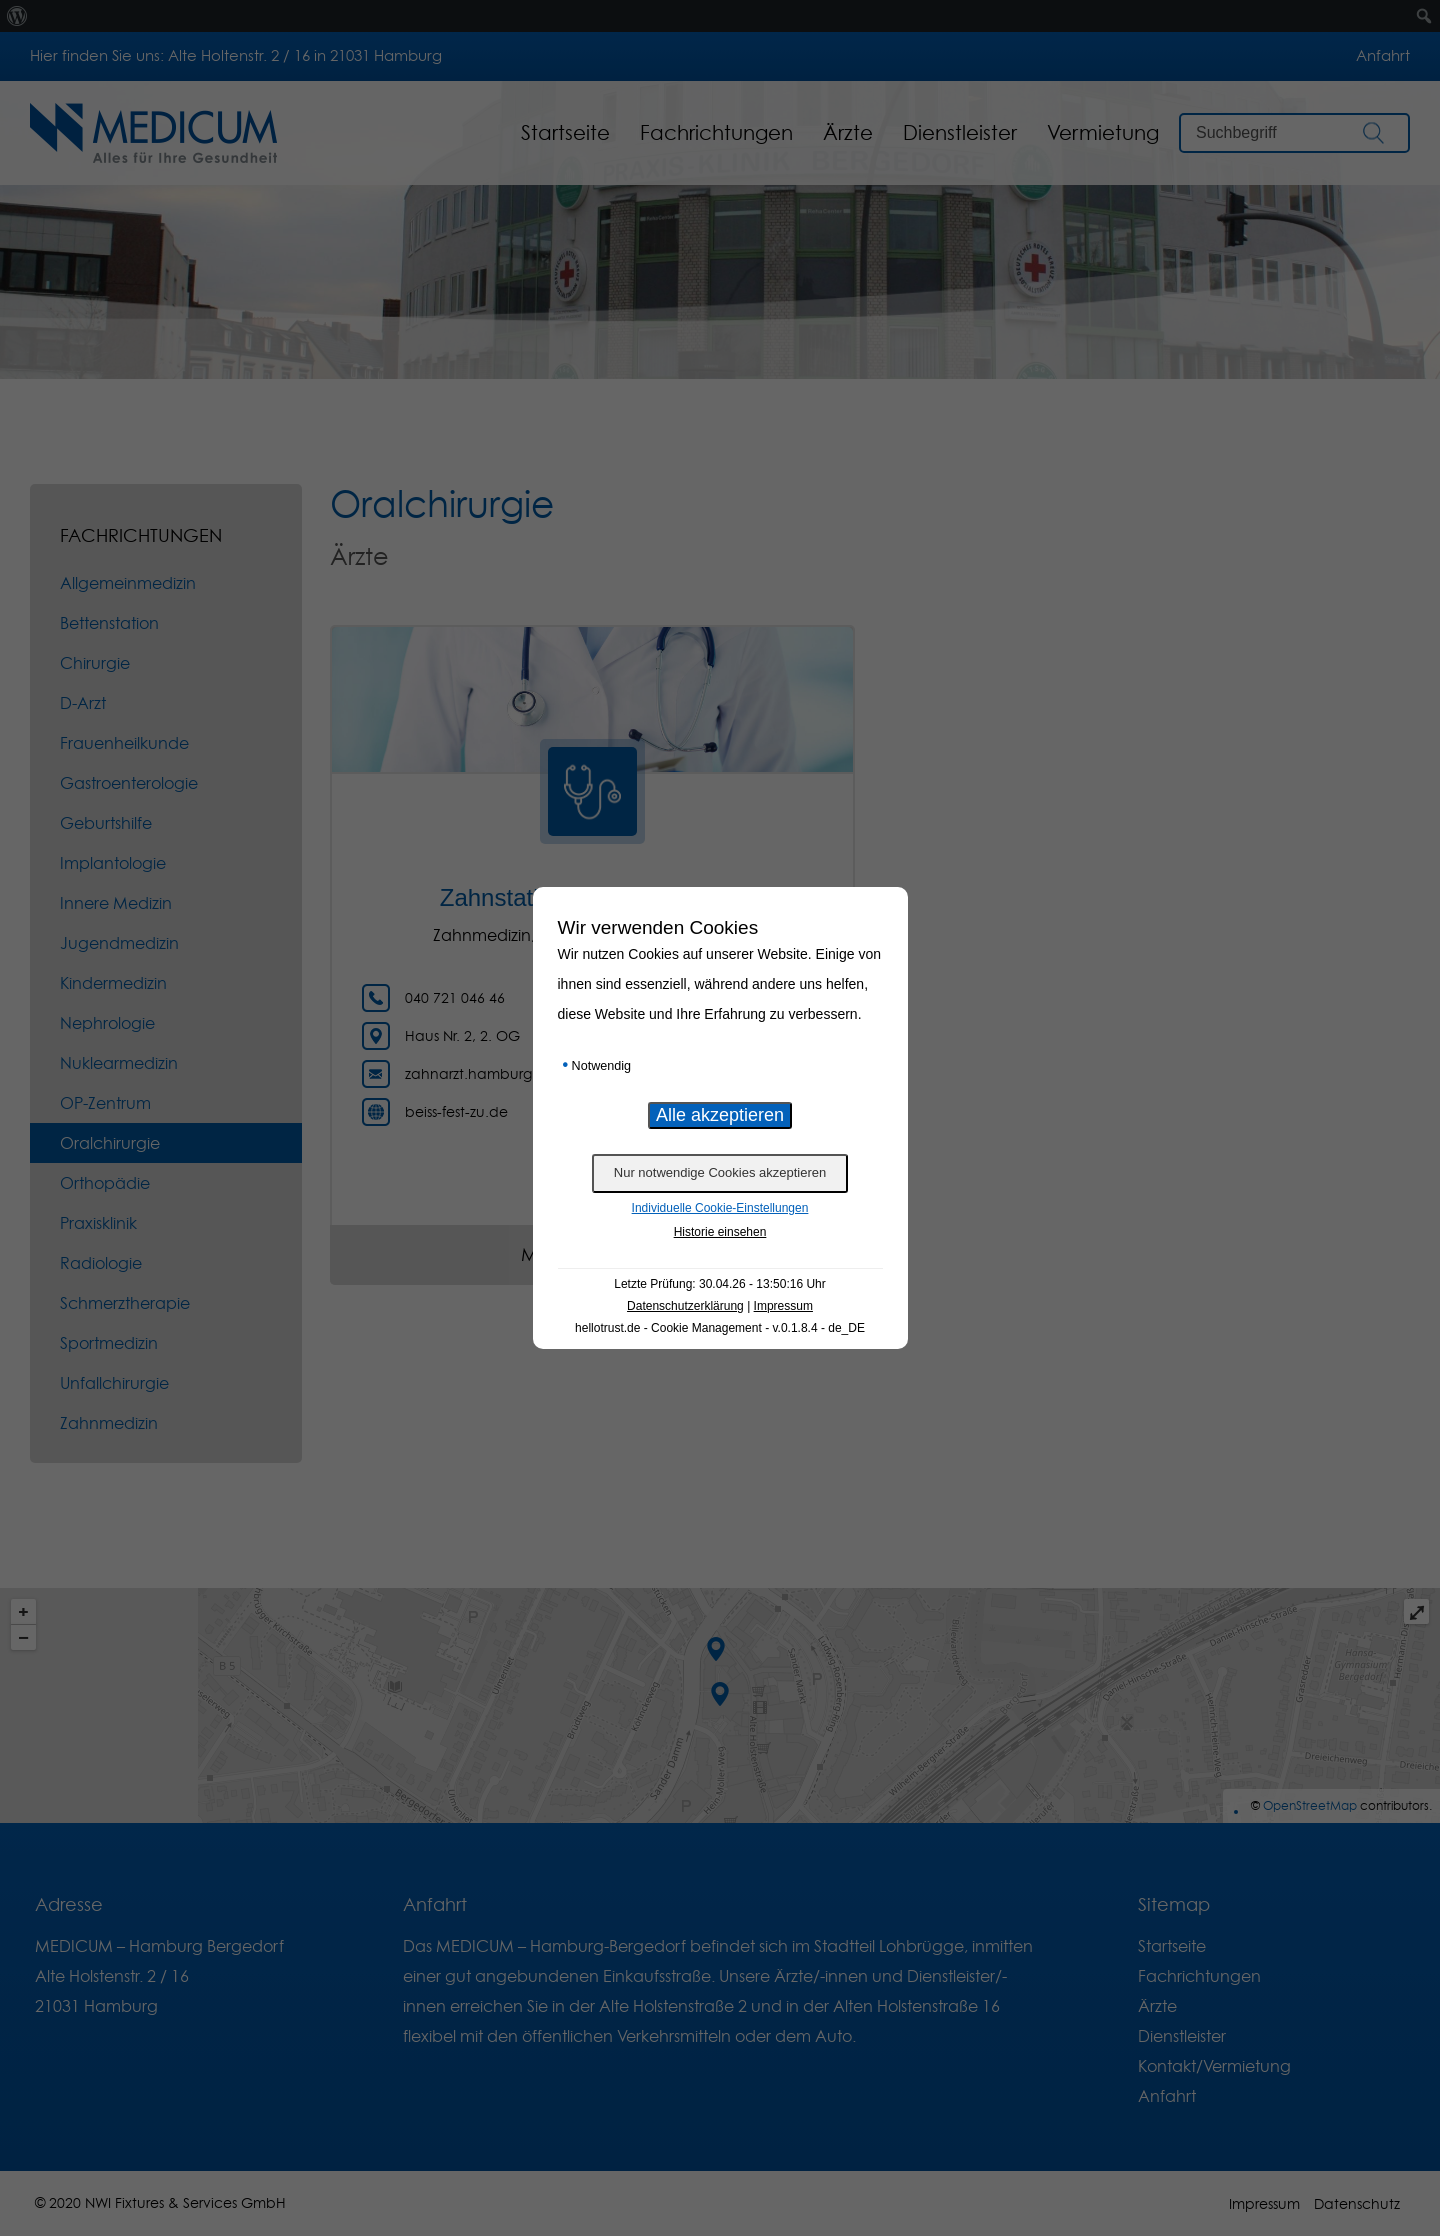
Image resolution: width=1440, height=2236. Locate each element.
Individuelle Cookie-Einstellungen (720, 1208)
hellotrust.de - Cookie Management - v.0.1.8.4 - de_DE (720, 1328)
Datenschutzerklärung (685, 1306)
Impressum (783, 1306)
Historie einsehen (720, 1232)
